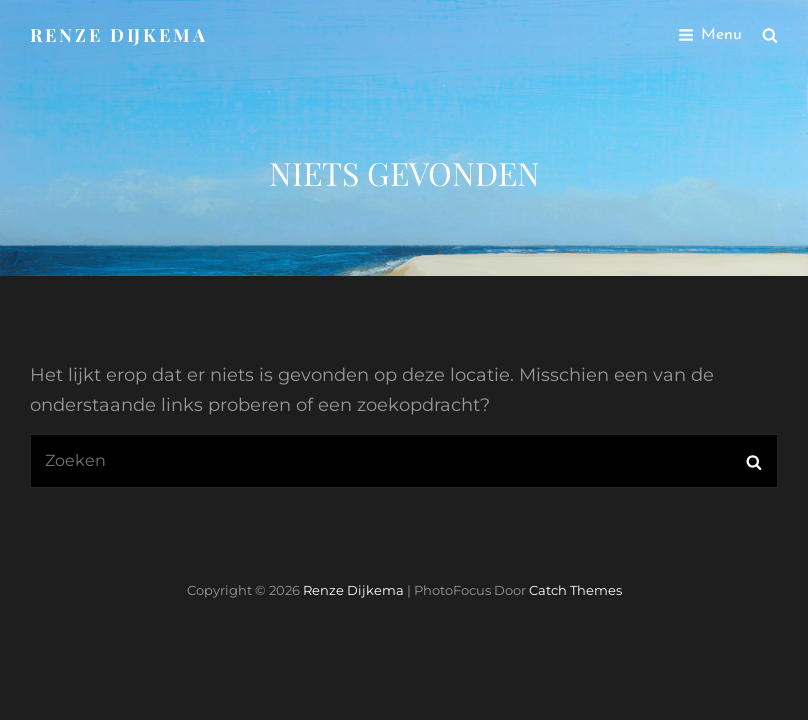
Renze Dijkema (119, 35)
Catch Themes (575, 590)
